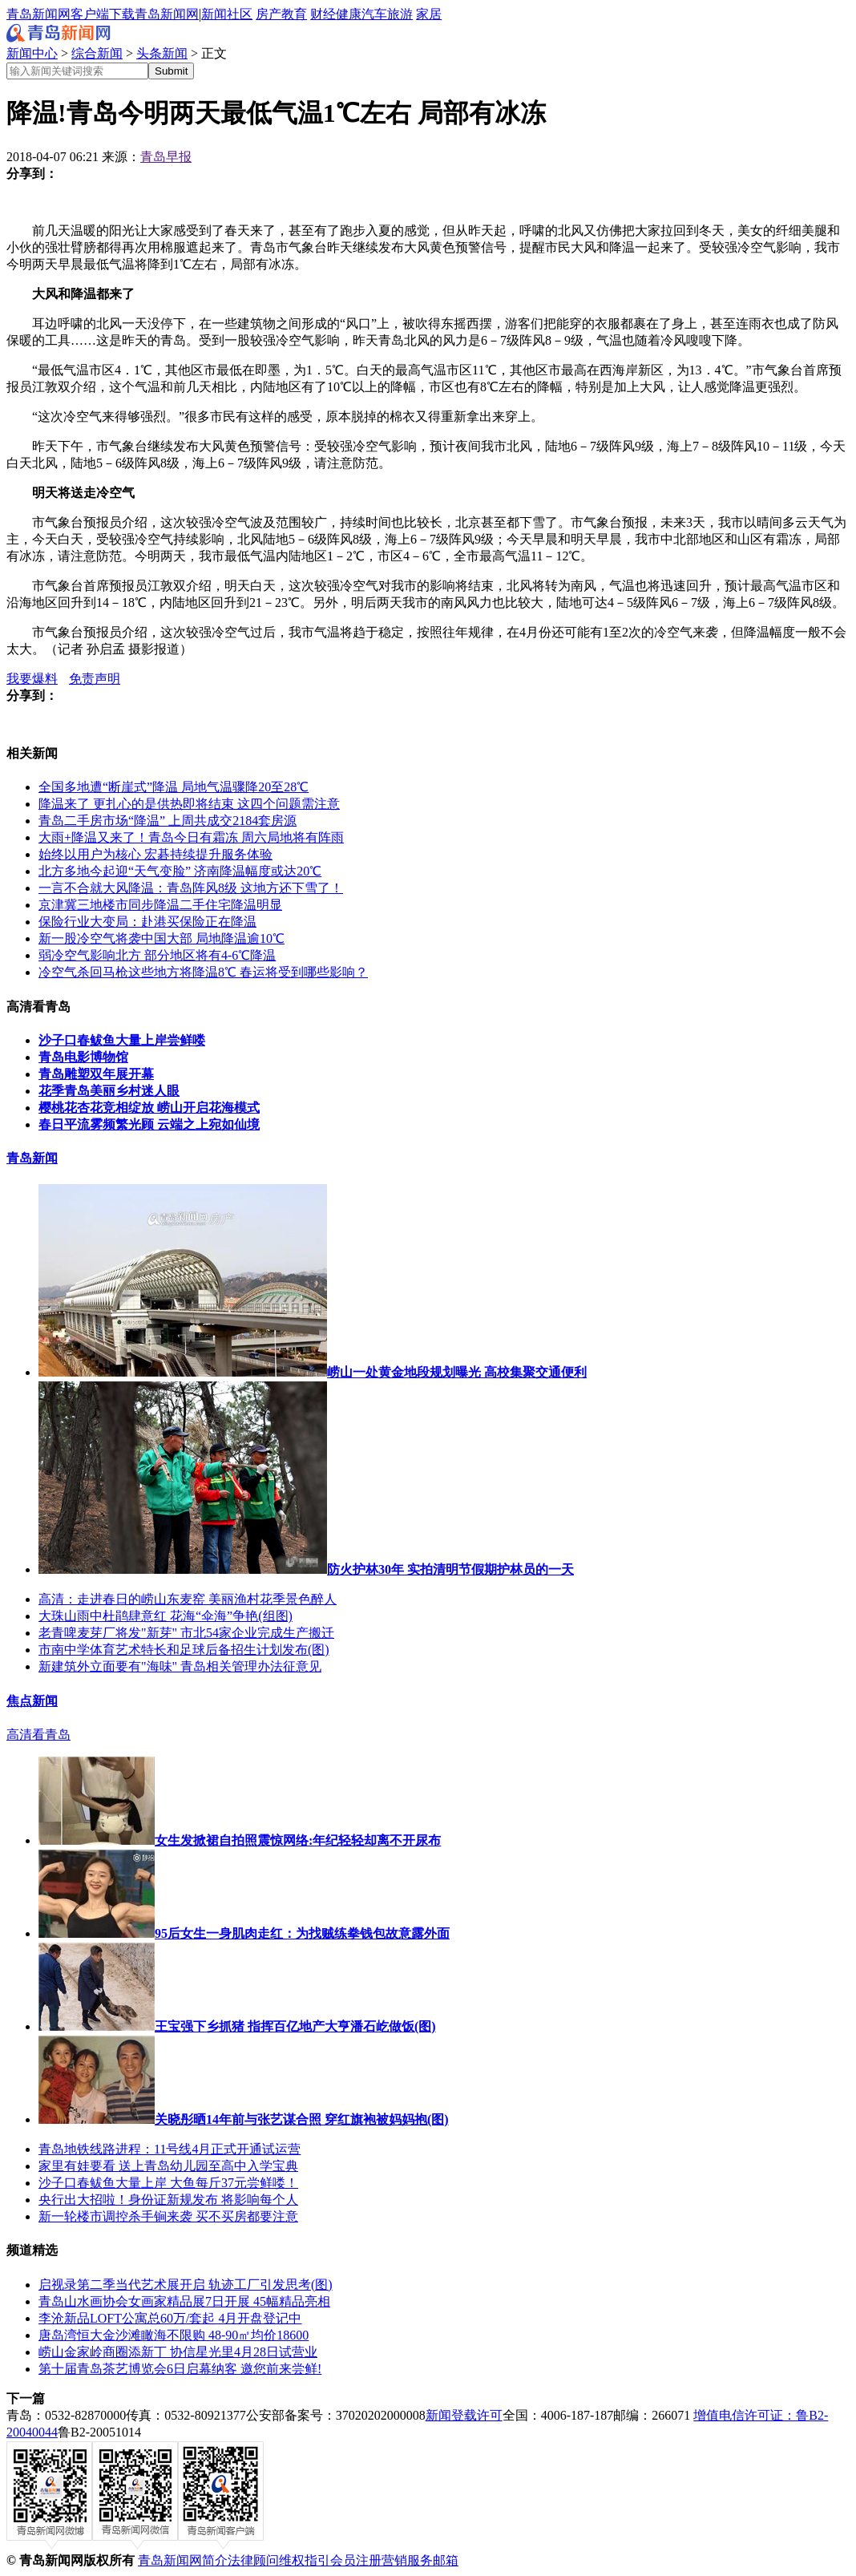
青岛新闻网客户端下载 (70, 14)
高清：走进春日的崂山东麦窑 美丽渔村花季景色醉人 (187, 1599)
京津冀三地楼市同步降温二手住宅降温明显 (160, 905)
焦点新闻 (32, 1701)
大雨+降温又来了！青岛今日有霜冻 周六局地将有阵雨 (191, 837)
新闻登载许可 (464, 2415)
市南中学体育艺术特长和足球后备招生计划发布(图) (183, 1649)
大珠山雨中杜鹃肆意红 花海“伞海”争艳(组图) (165, 1616)
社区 (239, 14)
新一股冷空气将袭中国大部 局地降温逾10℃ (161, 938)
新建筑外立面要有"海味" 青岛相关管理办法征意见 (179, 1666)
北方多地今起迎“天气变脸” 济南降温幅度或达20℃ (179, 871)
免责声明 (94, 678)
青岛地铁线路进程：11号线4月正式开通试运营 (169, 2149)
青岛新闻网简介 (183, 2560)
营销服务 (407, 2560)
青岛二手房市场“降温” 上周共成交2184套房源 (167, 820)
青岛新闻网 (167, 14)
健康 (348, 14)
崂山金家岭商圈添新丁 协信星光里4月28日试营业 (177, 2352)
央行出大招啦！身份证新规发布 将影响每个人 (168, 2199)
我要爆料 (32, 678)
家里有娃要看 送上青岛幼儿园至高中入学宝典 (168, 2166)
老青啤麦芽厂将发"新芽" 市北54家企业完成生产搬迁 (186, 1633)
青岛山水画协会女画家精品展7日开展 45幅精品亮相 (184, 2301)
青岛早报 (166, 157)
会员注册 (356, 2560)
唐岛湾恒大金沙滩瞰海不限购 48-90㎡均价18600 (173, 2335)
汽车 (374, 14)
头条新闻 (162, 53)
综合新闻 (97, 53)
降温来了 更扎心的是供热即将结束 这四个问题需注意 (189, 804)
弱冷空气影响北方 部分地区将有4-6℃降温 (157, 955)
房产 (268, 14)
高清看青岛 (38, 1734)
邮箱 (445, 2560)
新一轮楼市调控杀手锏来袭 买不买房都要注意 (168, 2216)
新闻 (214, 14)
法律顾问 (253, 2560)
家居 (429, 14)
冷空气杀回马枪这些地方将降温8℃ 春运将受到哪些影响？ (203, 972)
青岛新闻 (32, 1158)
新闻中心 (32, 53)
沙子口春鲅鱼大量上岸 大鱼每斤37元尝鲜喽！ (168, 2183)
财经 (323, 14)
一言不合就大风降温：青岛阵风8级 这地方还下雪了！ (190, 888)
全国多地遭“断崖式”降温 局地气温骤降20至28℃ (173, 787)
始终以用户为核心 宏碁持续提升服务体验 (155, 854)
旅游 (400, 14)
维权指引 (304, 2560)
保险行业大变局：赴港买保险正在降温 (147, 921)
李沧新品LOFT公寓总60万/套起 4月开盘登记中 (169, 2318)
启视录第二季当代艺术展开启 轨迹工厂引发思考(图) (185, 2284)
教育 (294, 14)
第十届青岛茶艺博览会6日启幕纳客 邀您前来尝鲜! (179, 2369)
